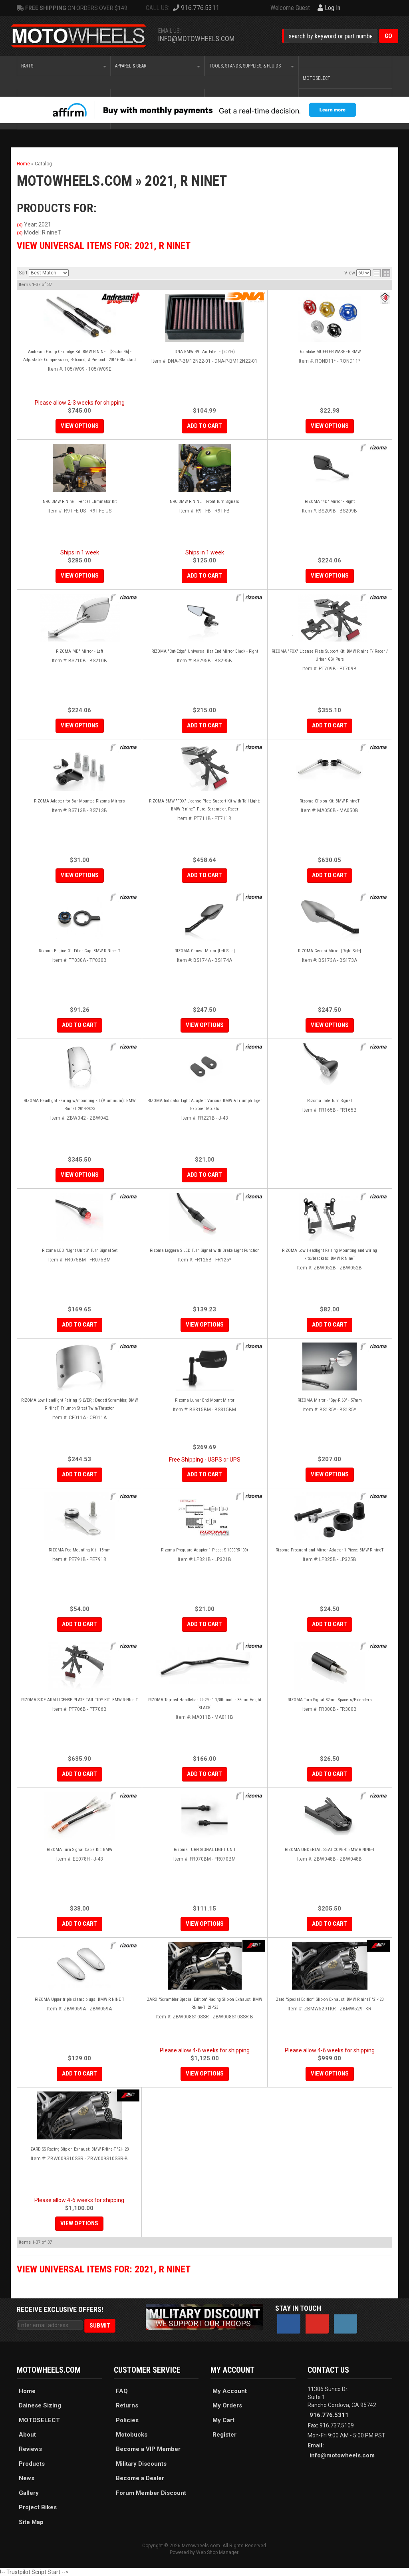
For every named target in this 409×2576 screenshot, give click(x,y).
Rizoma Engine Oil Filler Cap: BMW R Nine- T (79, 950)
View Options (80, 725)
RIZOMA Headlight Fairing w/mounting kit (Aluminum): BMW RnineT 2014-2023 (79, 1104)
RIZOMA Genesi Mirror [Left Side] (205, 950)
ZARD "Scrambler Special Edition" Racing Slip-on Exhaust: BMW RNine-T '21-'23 (204, 2003)
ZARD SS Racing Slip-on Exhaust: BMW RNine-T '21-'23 (79, 2149)
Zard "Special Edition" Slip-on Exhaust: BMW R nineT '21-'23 (329, 1999)
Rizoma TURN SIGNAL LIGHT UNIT (205, 1849)
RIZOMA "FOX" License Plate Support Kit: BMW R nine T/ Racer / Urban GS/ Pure (330, 655)
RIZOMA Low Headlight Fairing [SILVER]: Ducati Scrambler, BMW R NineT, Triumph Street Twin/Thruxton (79, 1404)
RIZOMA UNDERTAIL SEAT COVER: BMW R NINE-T (330, 1849)
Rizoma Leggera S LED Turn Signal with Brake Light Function (205, 1250)
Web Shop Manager (217, 2552)
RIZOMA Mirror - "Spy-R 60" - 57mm (330, 1400)
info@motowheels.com (342, 2455)
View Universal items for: (104, 2269)
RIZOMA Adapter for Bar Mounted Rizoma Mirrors (79, 801)
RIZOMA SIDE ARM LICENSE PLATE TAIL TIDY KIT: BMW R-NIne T (79, 1699)
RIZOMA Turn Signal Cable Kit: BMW (79, 1849)
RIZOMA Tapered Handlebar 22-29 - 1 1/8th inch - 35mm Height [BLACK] (204, 1703)
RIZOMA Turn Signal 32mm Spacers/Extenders (330, 1699)
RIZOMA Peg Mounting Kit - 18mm (80, 1550)
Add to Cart (204, 725)
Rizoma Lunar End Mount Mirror (204, 1400)
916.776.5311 (329, 2415)
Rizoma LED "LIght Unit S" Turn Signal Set (79, 1250)
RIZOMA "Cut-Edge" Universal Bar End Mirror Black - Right (204, 651)
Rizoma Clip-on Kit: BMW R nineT (329, 801)
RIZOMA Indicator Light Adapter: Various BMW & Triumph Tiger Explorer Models (204, 1104)
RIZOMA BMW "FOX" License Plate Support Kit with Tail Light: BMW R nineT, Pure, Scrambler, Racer (204, 805)
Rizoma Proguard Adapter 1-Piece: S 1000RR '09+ (204, 1550)
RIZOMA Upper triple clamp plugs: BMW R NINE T (79, 1999)
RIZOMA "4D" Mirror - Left (79, 651)
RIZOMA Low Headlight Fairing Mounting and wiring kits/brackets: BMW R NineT (329, 1254)
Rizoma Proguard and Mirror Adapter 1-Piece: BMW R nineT (329, 1550)
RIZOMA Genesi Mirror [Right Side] (329, 950)
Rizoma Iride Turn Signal (329, 1100)
